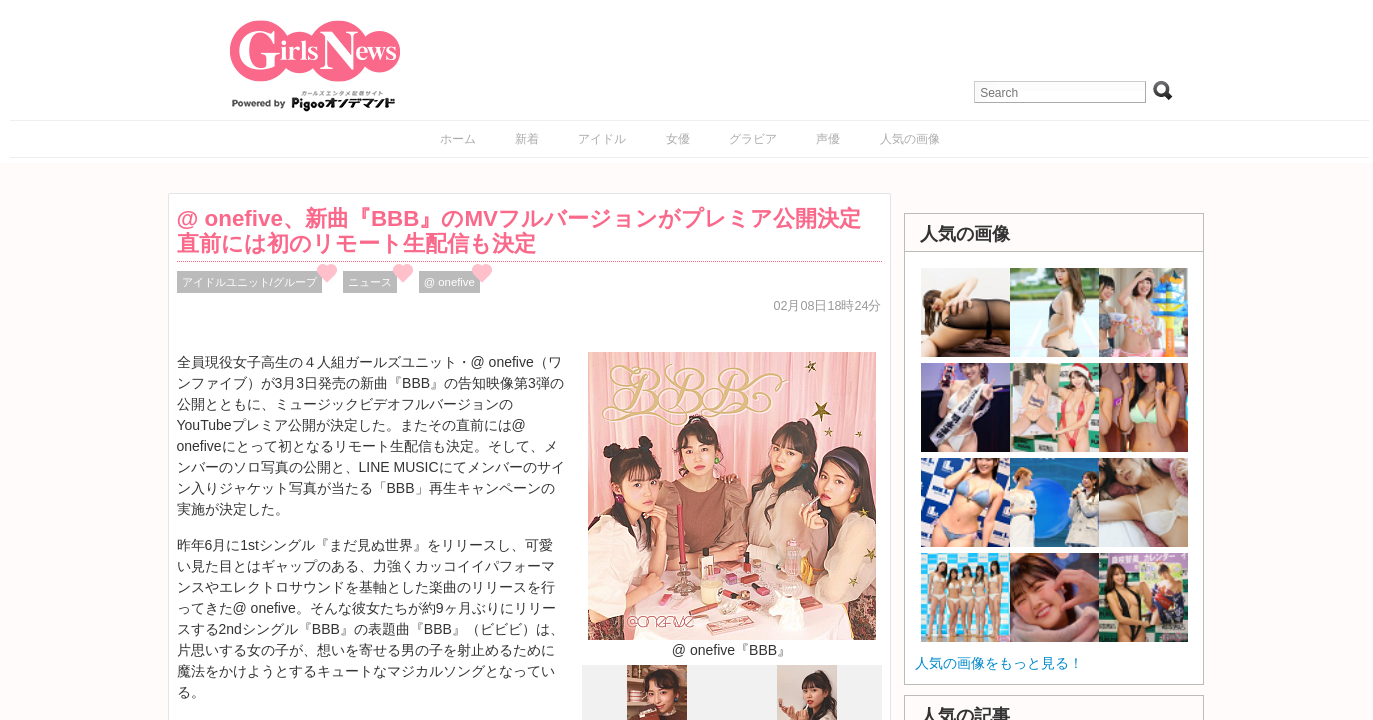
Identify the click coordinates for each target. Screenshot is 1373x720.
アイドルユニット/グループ (249, 282)
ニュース (370, 282)
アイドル (602, 139)
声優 (828, 139)
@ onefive (449, 282)
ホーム (458, 139)
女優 (678, 139)
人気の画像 (910, 139)
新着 (527, 139)
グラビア (753, 139)
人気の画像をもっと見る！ (999, 663)
